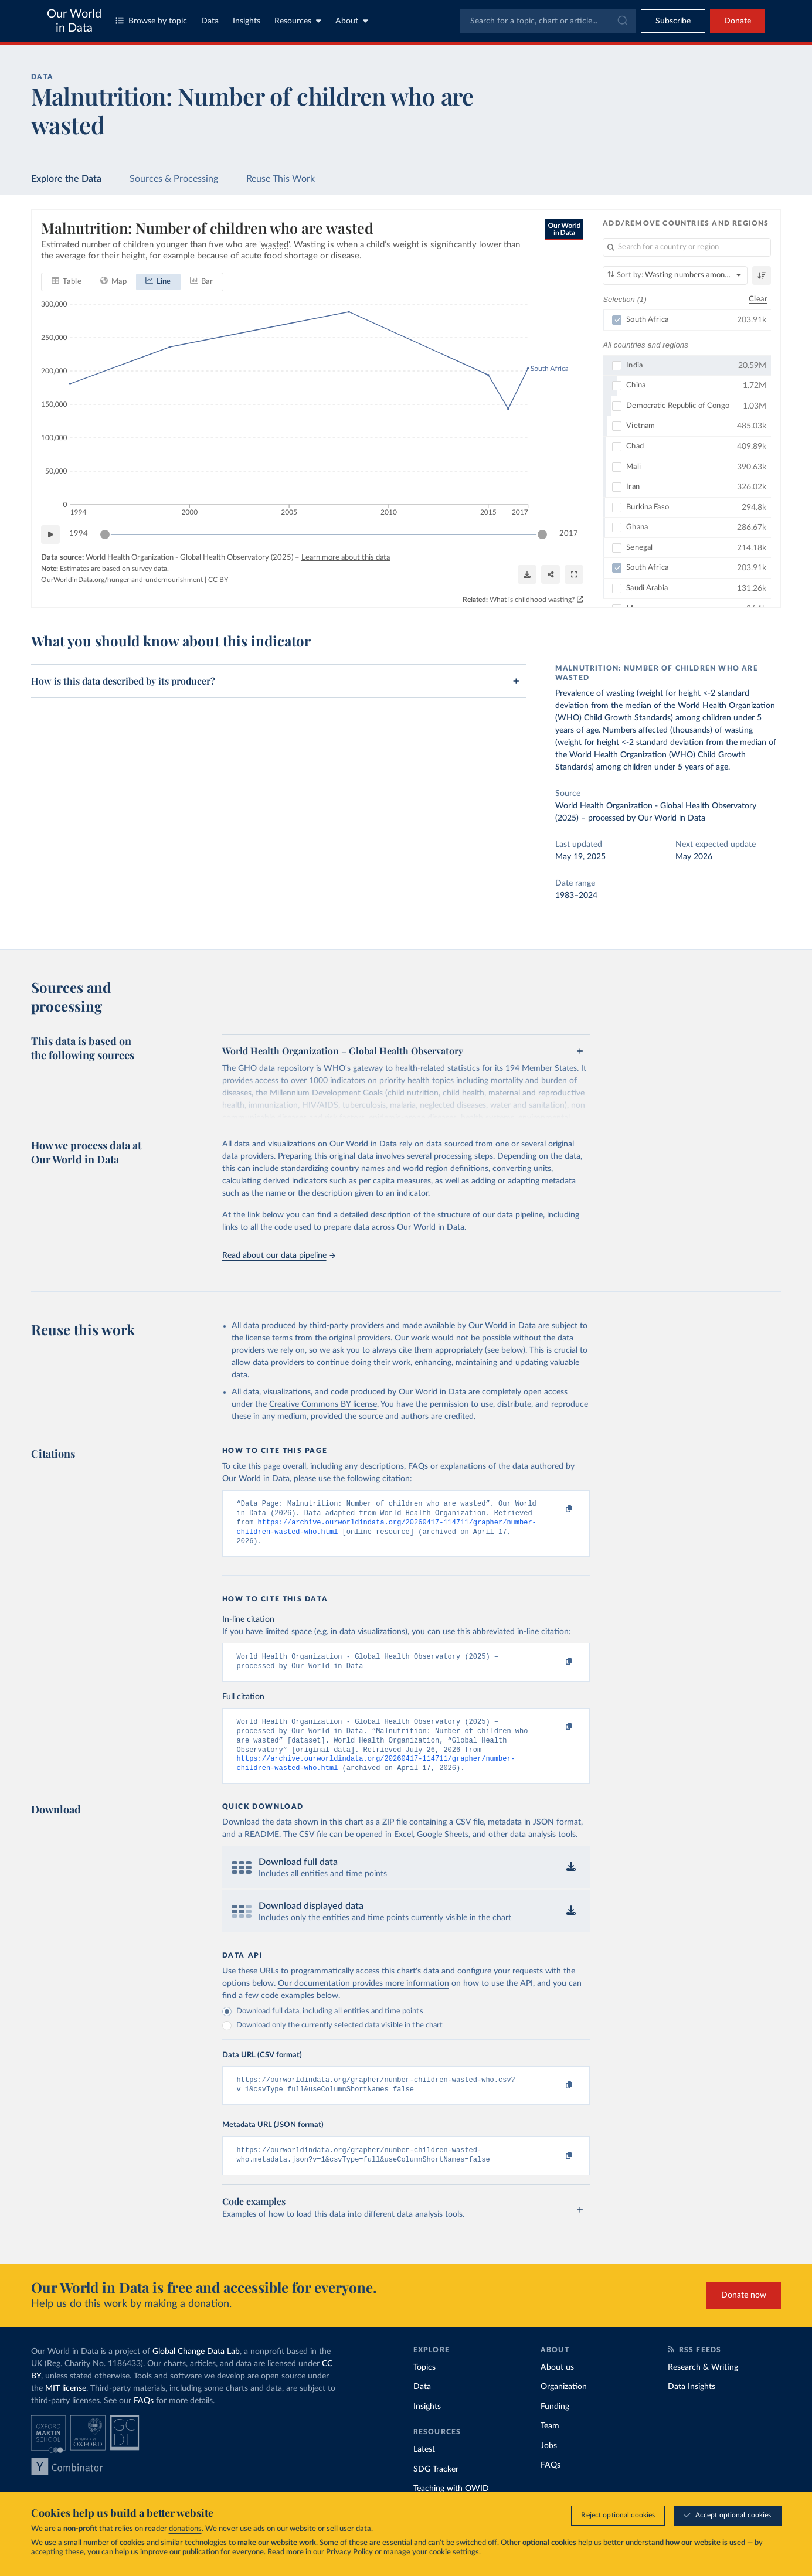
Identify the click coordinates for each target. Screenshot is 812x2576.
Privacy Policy (349, 2552)
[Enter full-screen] (574, 574)
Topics (424, 2387)
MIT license (65, 2408)
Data (210, 21)
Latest (424, 2469)
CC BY (218, 579)
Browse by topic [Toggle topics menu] (151, 20)
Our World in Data (74, 21)
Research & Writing (703, 2387)
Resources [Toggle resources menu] (297, 20)
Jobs (549, 2466)
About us (557, 2387)
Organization (564, 2407)
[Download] (527, 574)
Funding (555, 2426)
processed (606, 818)
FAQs (144, 2421)
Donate (737, 21)
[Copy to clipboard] (556, 1509)
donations (185, 2529)
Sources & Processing (174, 178)
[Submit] (622, 21)
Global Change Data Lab (196, 2371)
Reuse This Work (280, 178)
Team (550, 2446)
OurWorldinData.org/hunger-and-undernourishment (122, 579)
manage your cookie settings (431, 2552)
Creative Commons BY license (323, 1404)
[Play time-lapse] (50, 534)
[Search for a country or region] (687, 247)
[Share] (550, 574)
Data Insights (691, 2407)
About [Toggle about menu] (351, 20)
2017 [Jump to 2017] (568, 533)
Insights (246, 21)
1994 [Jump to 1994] (78, 533)
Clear (758, 299)
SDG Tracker (435, 2489)
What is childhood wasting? (532, 599)
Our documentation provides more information (363, 1999)
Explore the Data (66, 178)
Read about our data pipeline (278, 1255)
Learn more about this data (345, 558)
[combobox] (548, 21)
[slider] (105, 534)
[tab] (66, 282)
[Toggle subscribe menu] (673, 21)
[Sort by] (675, 275)
